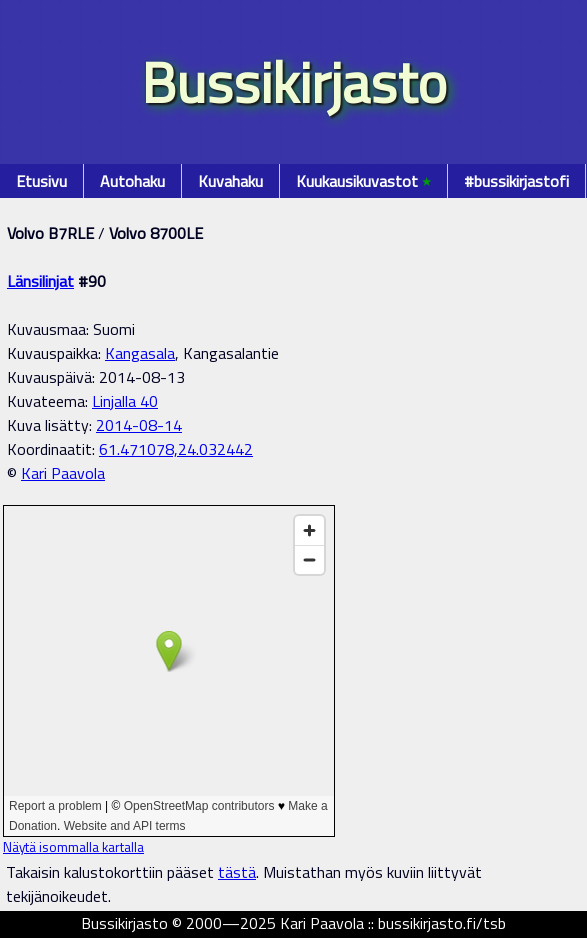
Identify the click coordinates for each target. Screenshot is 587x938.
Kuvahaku (230, 181)
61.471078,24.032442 (176, 449)
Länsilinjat (40, 281)
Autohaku (132, 181)
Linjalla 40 (125, 401)
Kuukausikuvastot (363, 181)
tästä (237, 872)
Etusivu (41, 181)
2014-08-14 (139, 425)
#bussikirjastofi (516, 181)
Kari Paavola (63, 473)
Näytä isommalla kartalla (73, 847)
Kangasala (140, 353)
